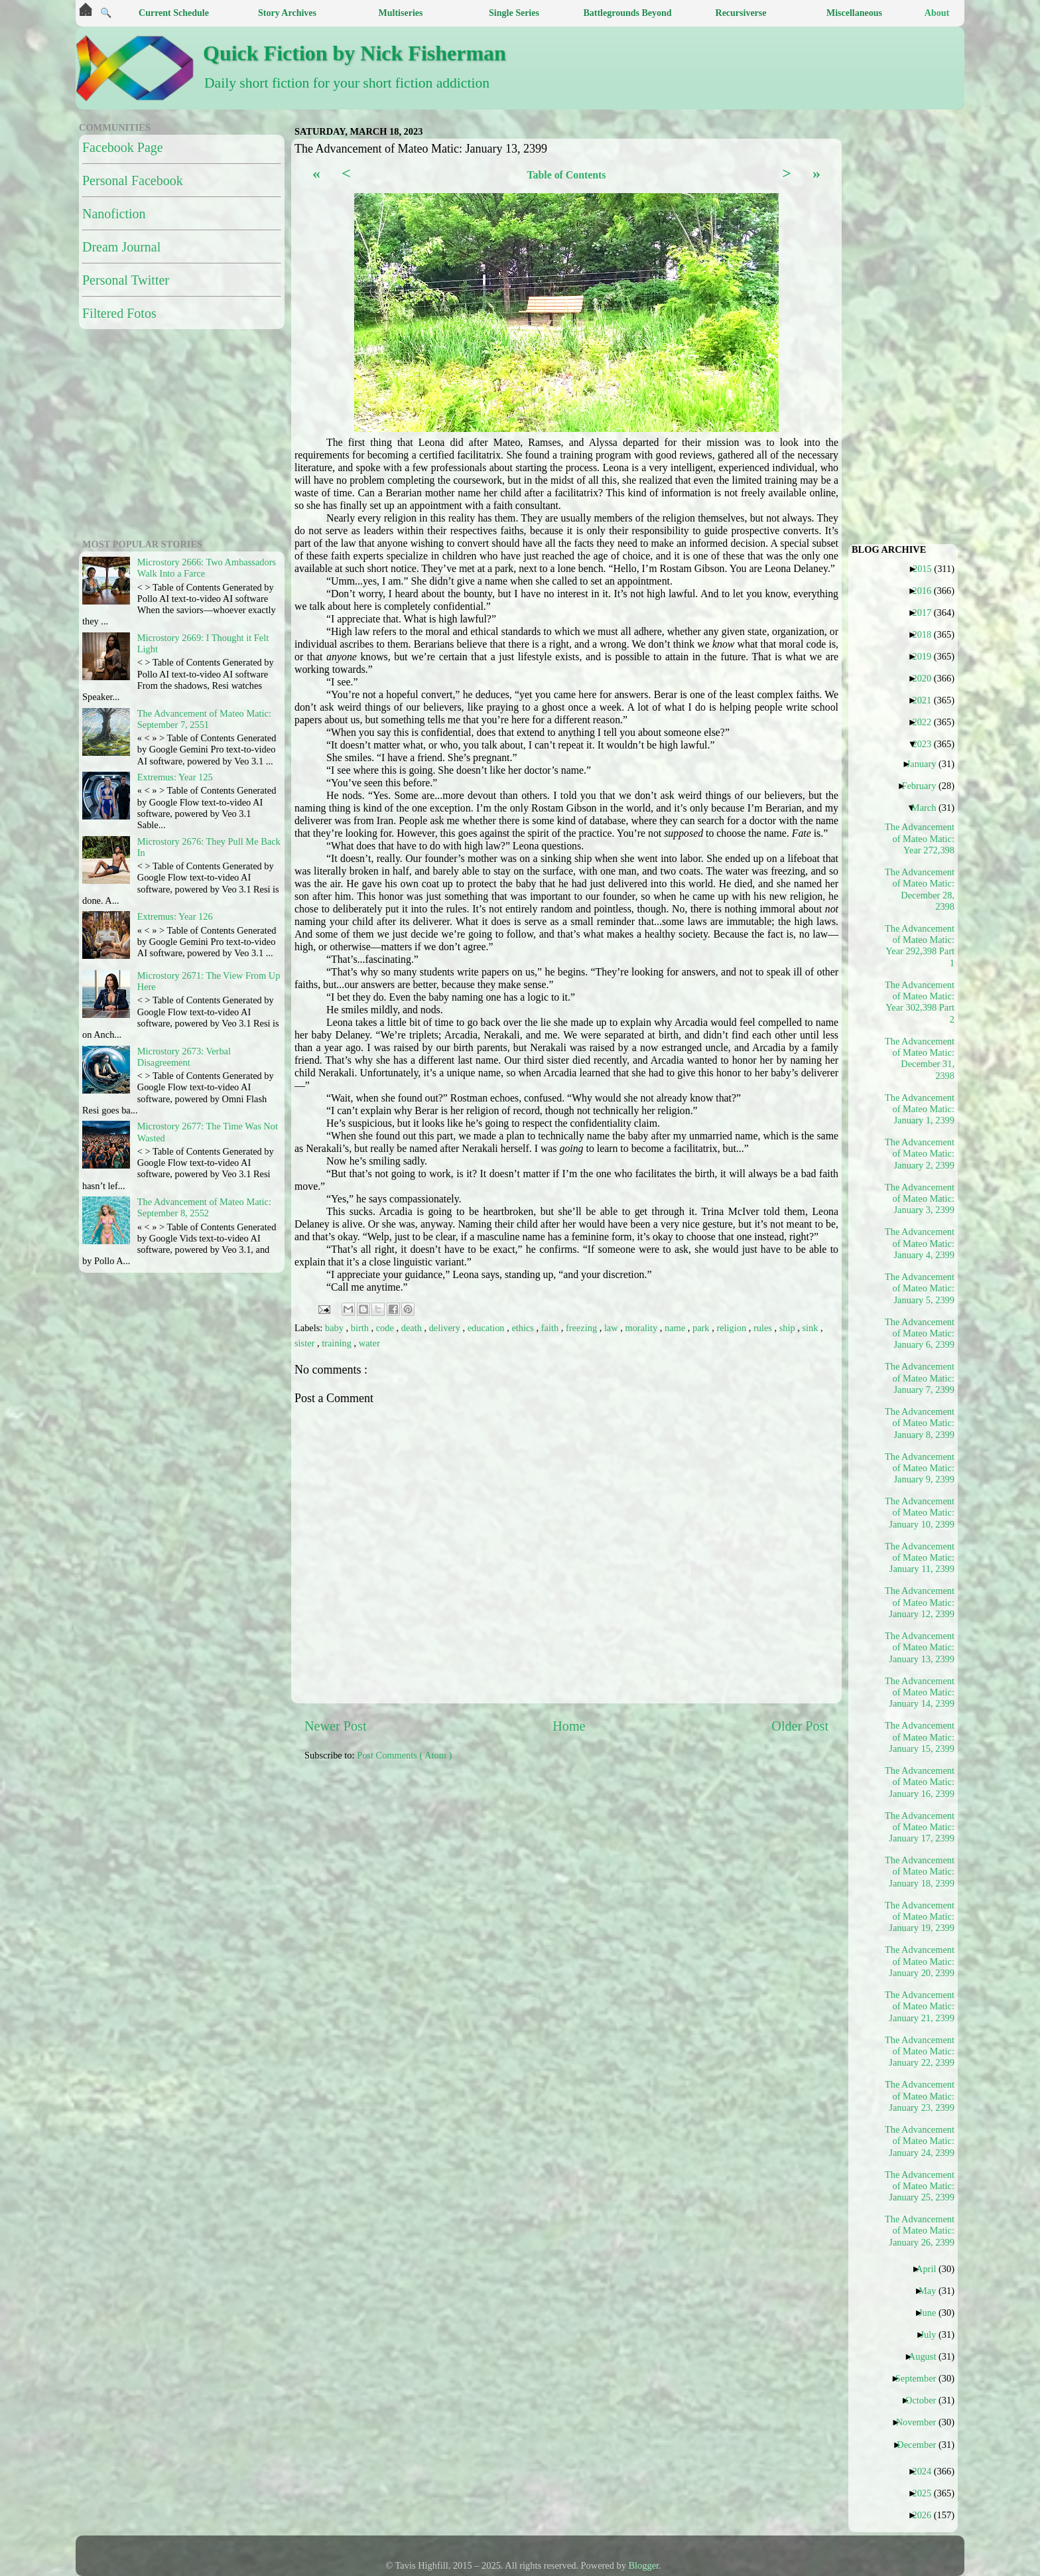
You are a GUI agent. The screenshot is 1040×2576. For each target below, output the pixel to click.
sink (812, 1328)
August (928, 2356)
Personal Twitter (125, 280)
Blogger (644, 2565)
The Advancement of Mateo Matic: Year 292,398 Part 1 (919, 945)
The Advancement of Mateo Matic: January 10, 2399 (919, 1513)
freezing (583, 1328)
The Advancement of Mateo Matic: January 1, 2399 (919, 1109)
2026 (926, 2515)
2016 (926, 590)
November (921, 2422)
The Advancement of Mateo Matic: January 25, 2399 (919, 2186)
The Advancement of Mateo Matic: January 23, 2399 (919, 2096)
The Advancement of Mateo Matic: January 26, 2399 (919, 2231)
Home (568, 1726)
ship (788, 1328)
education (487, 1328)
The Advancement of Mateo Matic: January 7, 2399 (919, 1378)
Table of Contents (566, 174)
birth (361, 1328)
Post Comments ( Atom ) (404, 1755)
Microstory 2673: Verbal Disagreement (184, 1057)
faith (551, 1328)
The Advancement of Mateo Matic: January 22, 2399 (919, 2051)
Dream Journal (121, 247)
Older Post (799, 1726)
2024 (926, 2471)
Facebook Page (122, 147)
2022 (926, 722)
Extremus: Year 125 (175, 777)
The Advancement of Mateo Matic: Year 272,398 (919, 838)
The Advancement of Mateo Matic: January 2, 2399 (919, 1154)
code (386, 1328)
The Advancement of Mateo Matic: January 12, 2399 (919, 1602)
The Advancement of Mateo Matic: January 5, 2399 (919, 1288)
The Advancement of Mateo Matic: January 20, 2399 (919, 1961)
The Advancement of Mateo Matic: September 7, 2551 (204, 719)
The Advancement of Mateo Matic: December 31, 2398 (919, 1058)
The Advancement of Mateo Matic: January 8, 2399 (919, 1423)
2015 (927, 568)
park (702, 1328)
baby (335, 1328)
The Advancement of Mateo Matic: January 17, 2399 (919, 1827)
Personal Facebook (132, 180)
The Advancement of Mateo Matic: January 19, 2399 (919, 1917)
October (925, 2400)
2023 (926, 744)
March (929, 807)
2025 (926, 2493)
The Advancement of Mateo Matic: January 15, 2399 (919, 1737)
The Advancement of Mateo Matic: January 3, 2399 (919, 1199)
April (931, 2268)
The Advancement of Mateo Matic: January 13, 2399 (919, 1647)
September (921, 2378)
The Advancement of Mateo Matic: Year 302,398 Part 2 (919, 1002)
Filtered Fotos (119, 313)
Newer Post (335, 1726)
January (927, 763)
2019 (926, 656)
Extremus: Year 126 (175, 916)
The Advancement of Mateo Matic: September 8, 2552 (204, 1207)
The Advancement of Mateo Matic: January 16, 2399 (919, 1782)
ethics (523, 1328)
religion (732, 1328)
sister (305, 1343)
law (612, 1328)
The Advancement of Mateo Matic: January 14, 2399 (919, 1692)
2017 (926, 612)
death (412, 1328)
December (921, 2444)
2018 (926, 634)
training (338, 1343)
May (932, 2290)
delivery (446, 1328)
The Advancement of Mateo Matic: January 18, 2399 (919, 1872)
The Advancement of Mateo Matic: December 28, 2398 (919, 889)
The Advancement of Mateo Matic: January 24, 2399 (919, 2141)
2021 (926, 700)
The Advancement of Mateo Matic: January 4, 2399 (919, 1243)
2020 (926, 678)
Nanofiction (114, 213)
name (676, 1328)
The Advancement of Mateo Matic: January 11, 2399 (919, 1558)
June (932, 2312)
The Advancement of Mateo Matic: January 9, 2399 (919, 1468)
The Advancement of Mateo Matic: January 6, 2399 (919, 1333)
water (369, 1343)
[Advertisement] (626, 1865)
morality (642, 1328)
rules (764, 1328)
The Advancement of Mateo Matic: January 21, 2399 (919, 2006)
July (933, 2334)
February (923, 785)
